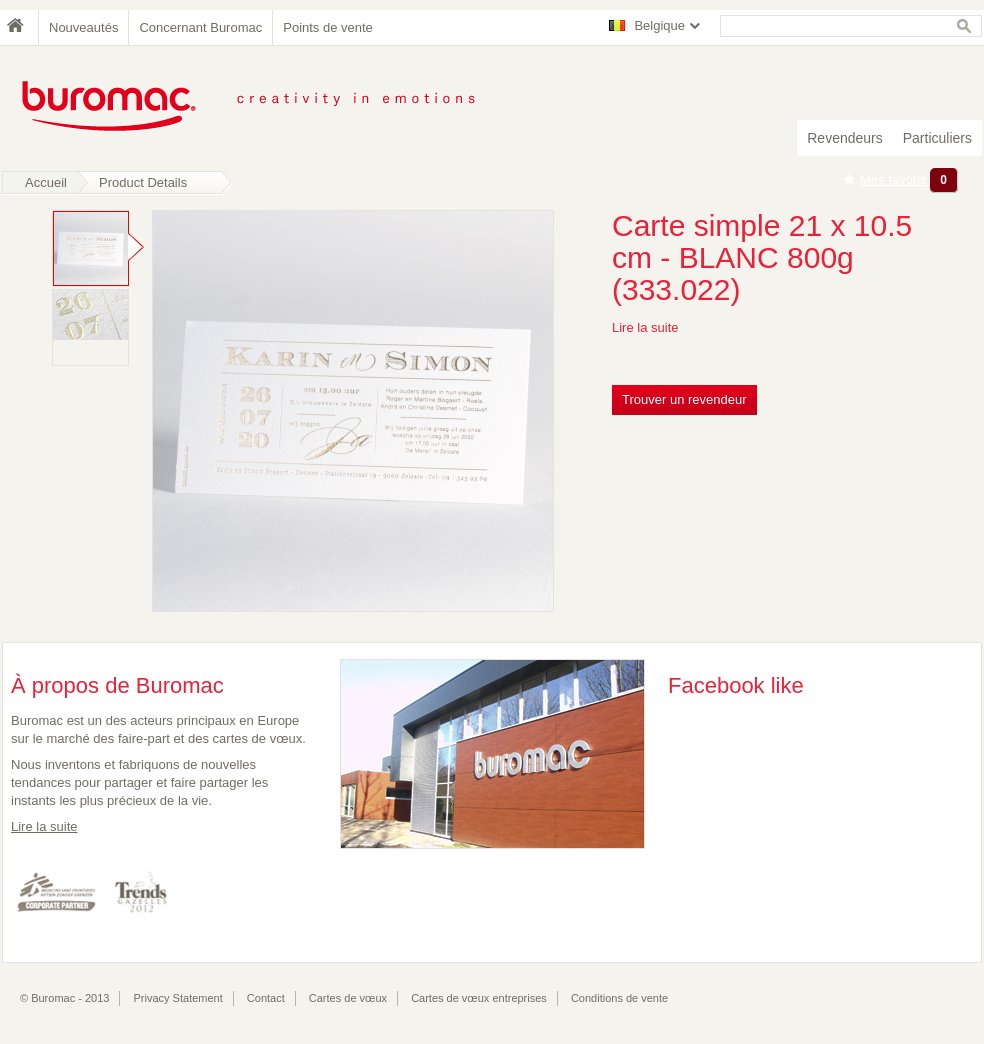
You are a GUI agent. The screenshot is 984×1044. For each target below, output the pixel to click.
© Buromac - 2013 (64, 998)
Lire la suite (645, 327)
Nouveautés (83, 27)
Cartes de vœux (348, 998)
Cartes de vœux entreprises (479, 998)
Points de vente (328, 27)
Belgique (659, 25)
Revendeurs (845, 138)
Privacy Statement (178, 998)
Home (20, 27)
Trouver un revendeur (684, 399)
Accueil (46, 182)
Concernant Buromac (200, 27)
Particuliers (937, 138)
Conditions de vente (619, 998)
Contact (266, 998)
